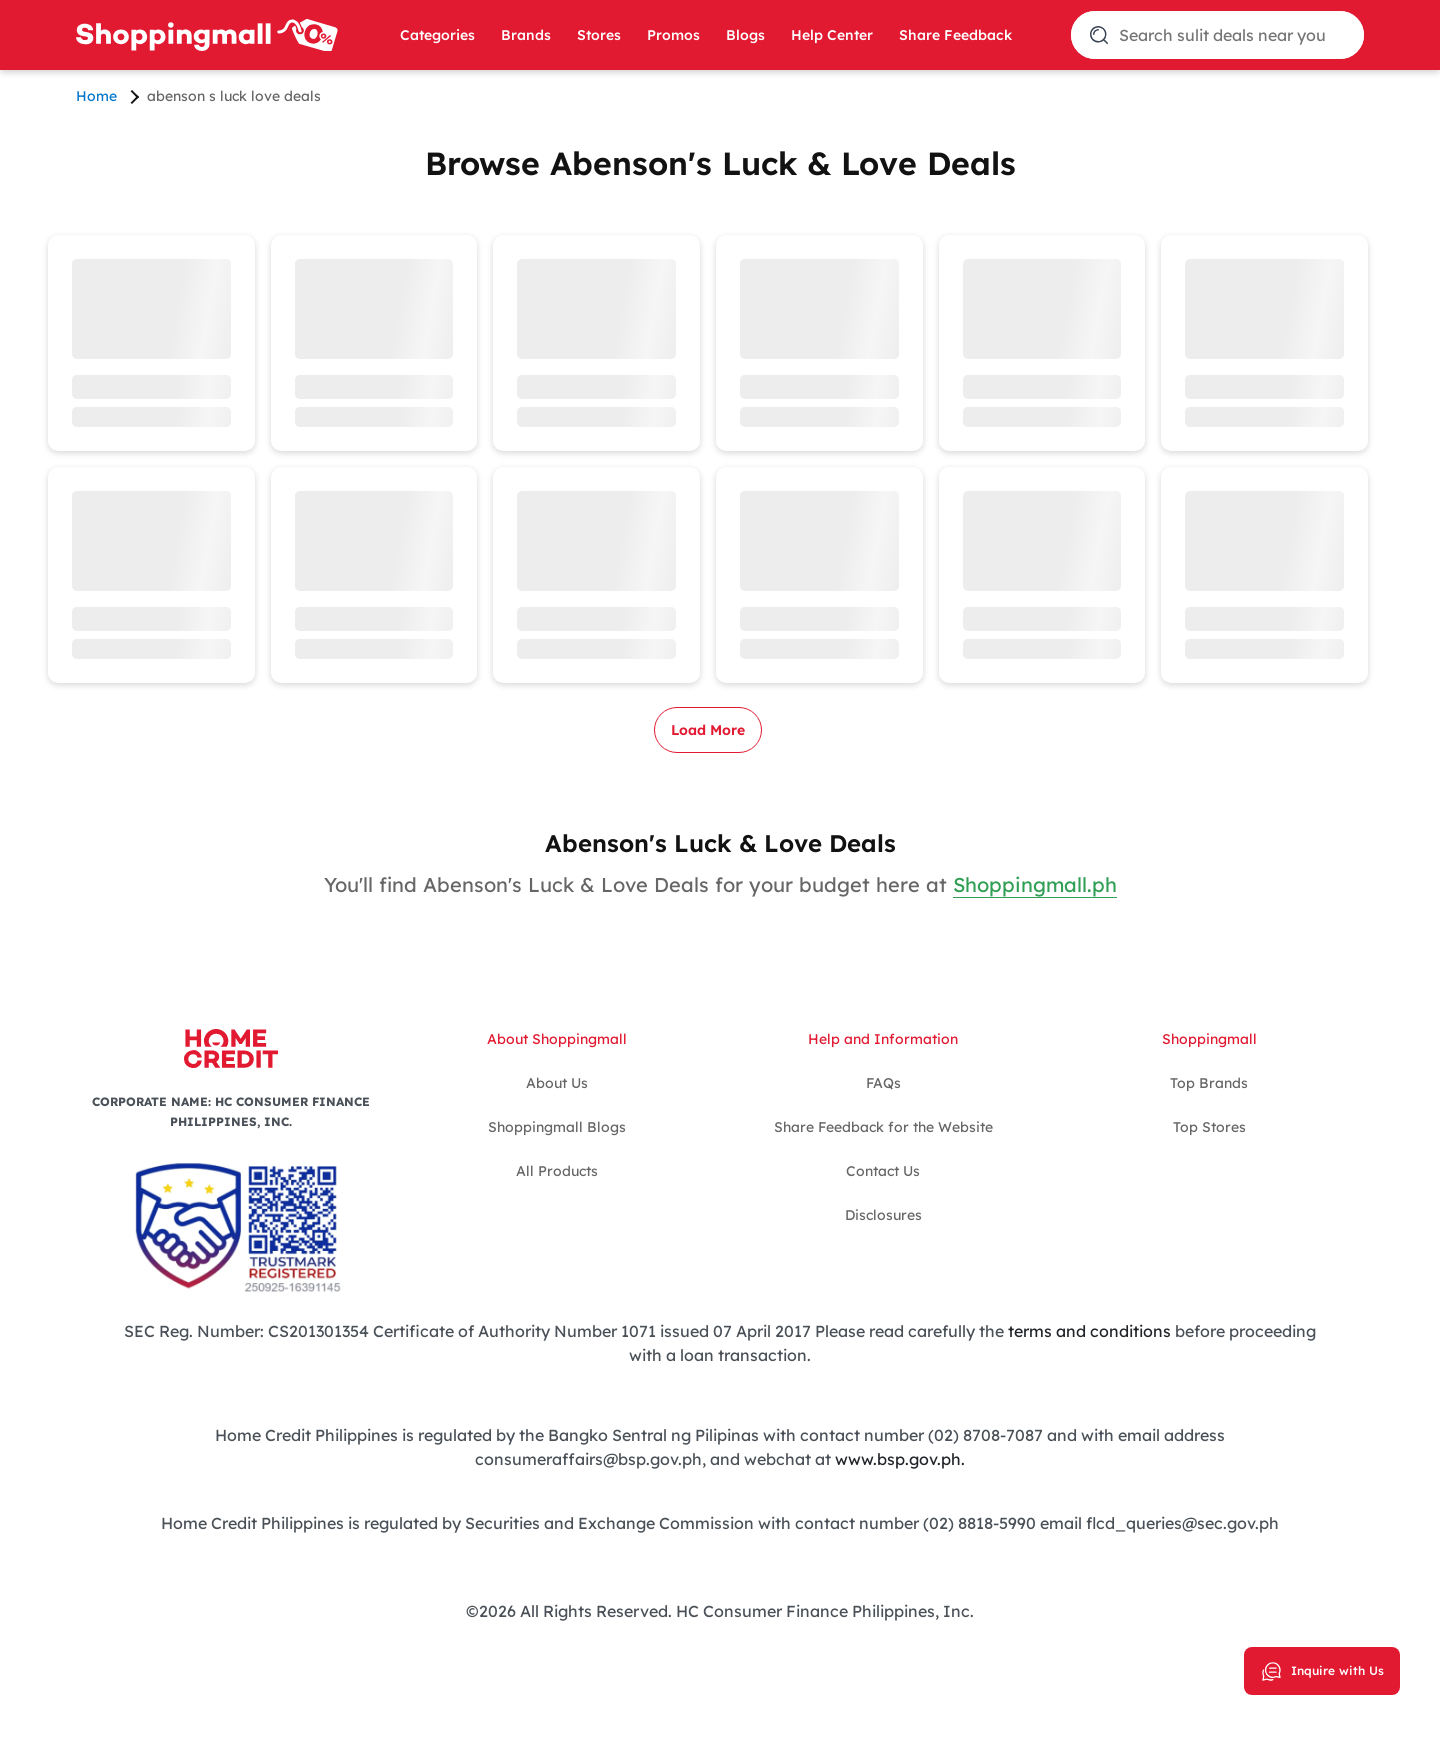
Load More (708, 730)
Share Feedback (955, 35)
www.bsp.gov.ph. (900, 1459)
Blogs (745, 35)
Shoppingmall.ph (1035, 884)
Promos (673, 35)
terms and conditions (1089, 1331)
